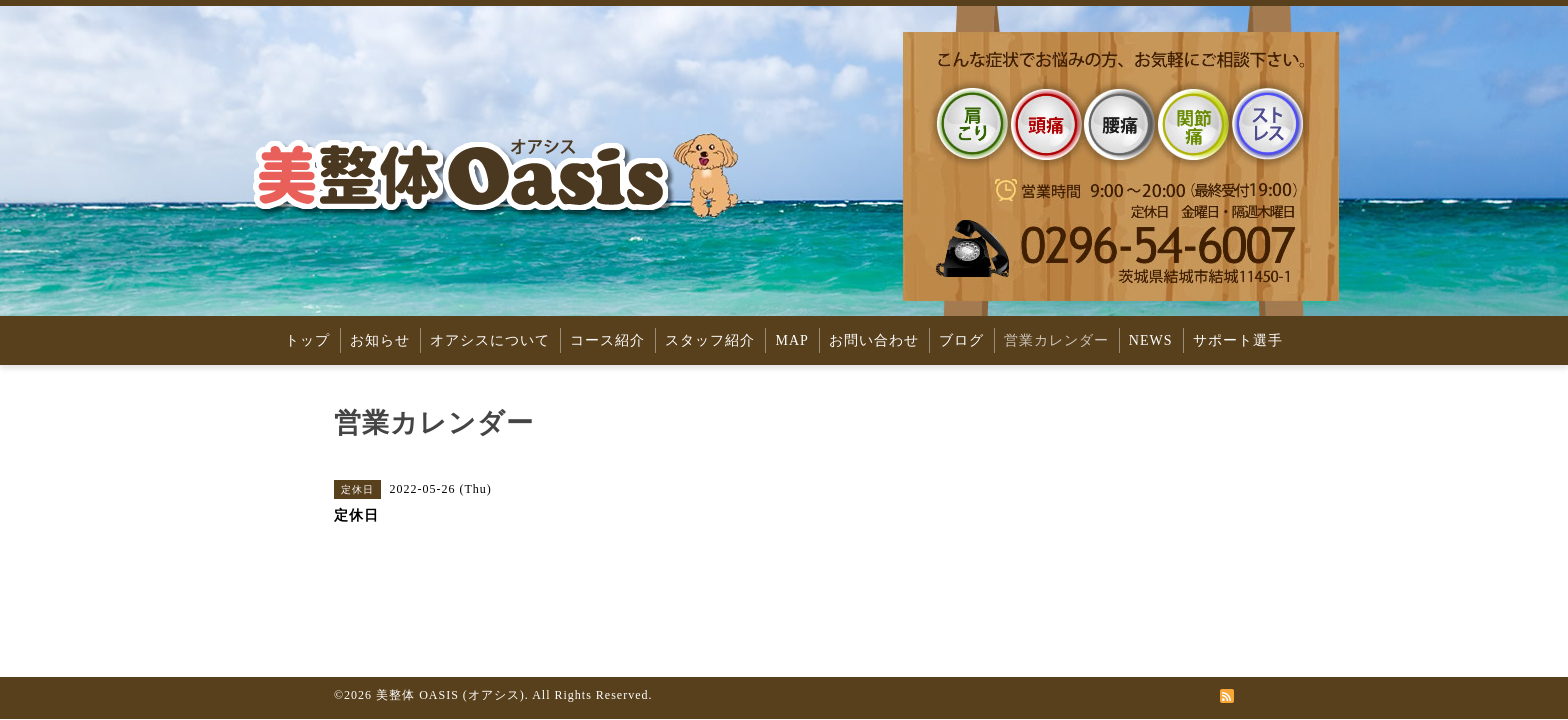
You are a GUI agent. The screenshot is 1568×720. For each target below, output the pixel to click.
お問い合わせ (874, 340)
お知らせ (380, 340)
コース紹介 (607, 340)
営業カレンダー (1056, 340)
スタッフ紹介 (710, 340)
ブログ (961, 340)
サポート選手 (1238, 340)
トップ (307, 340)
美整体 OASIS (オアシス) (450, 695)
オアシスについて (490, 340)
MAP (791, 340)
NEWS (1151, 340)
